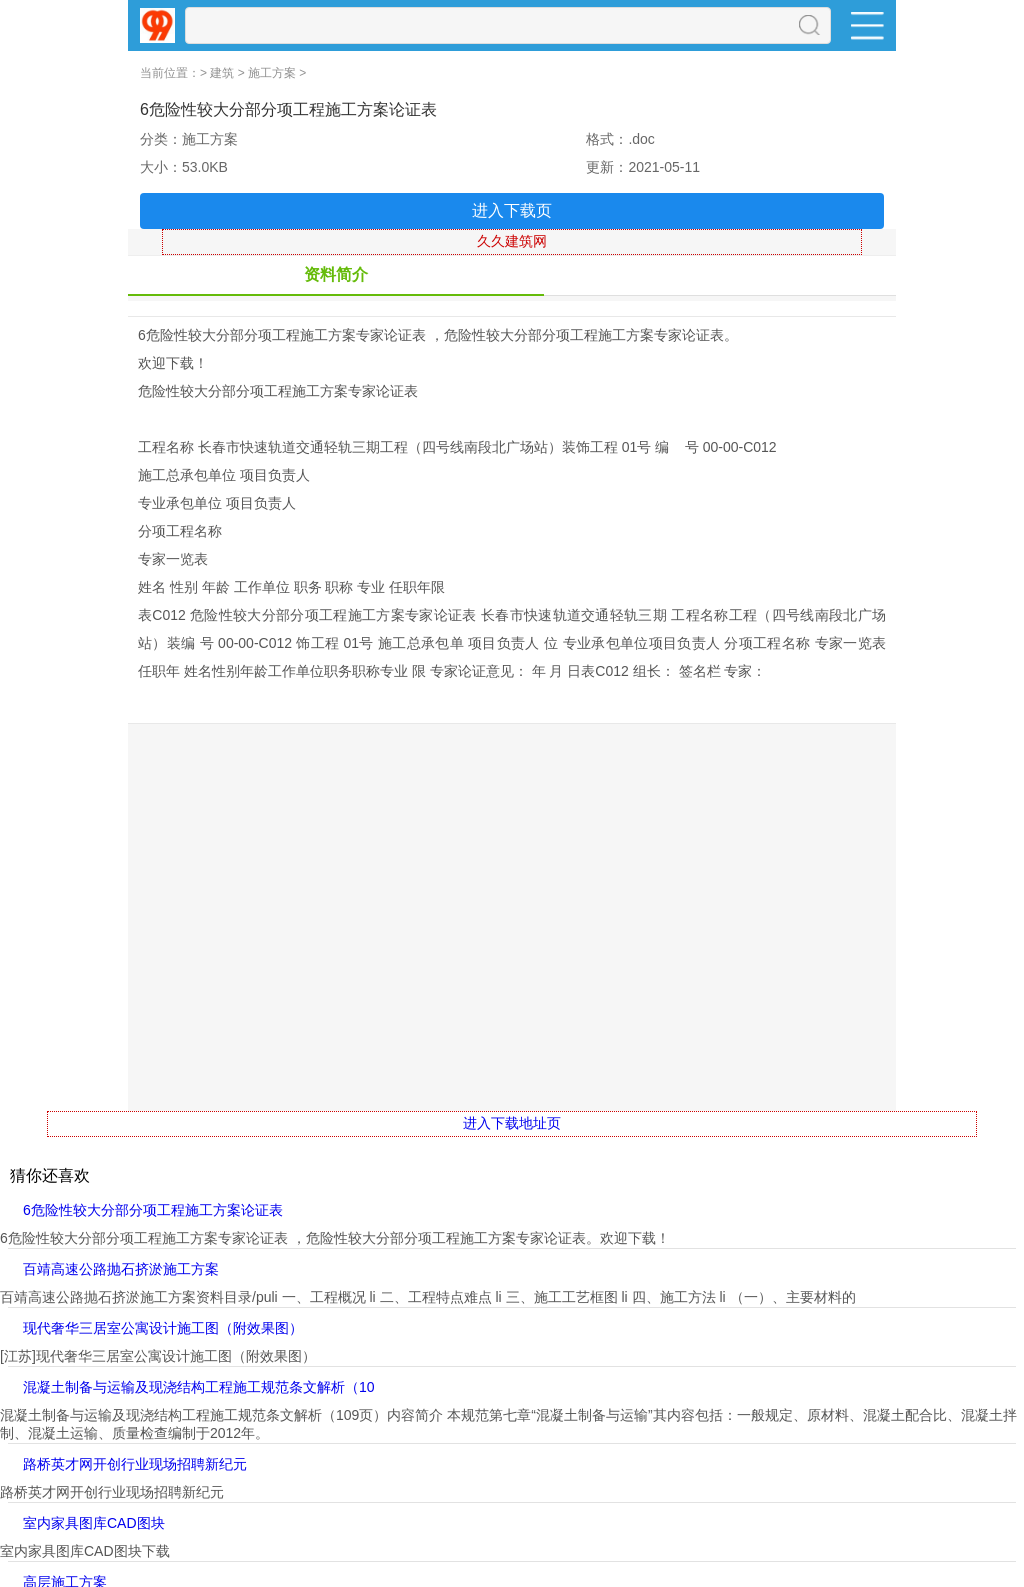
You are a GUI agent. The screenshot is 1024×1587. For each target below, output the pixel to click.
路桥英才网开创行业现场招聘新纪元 (135, 1464)
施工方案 (272, 73)
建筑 (222, 73)
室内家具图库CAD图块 (94, 1523)
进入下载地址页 (512, 1123)
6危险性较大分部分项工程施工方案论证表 (153, 1210)
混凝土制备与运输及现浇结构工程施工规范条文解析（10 (199, 1387)
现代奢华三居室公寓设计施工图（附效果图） (163, 1328)
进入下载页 (512, 210)
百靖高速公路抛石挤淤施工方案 (121, 1269)
